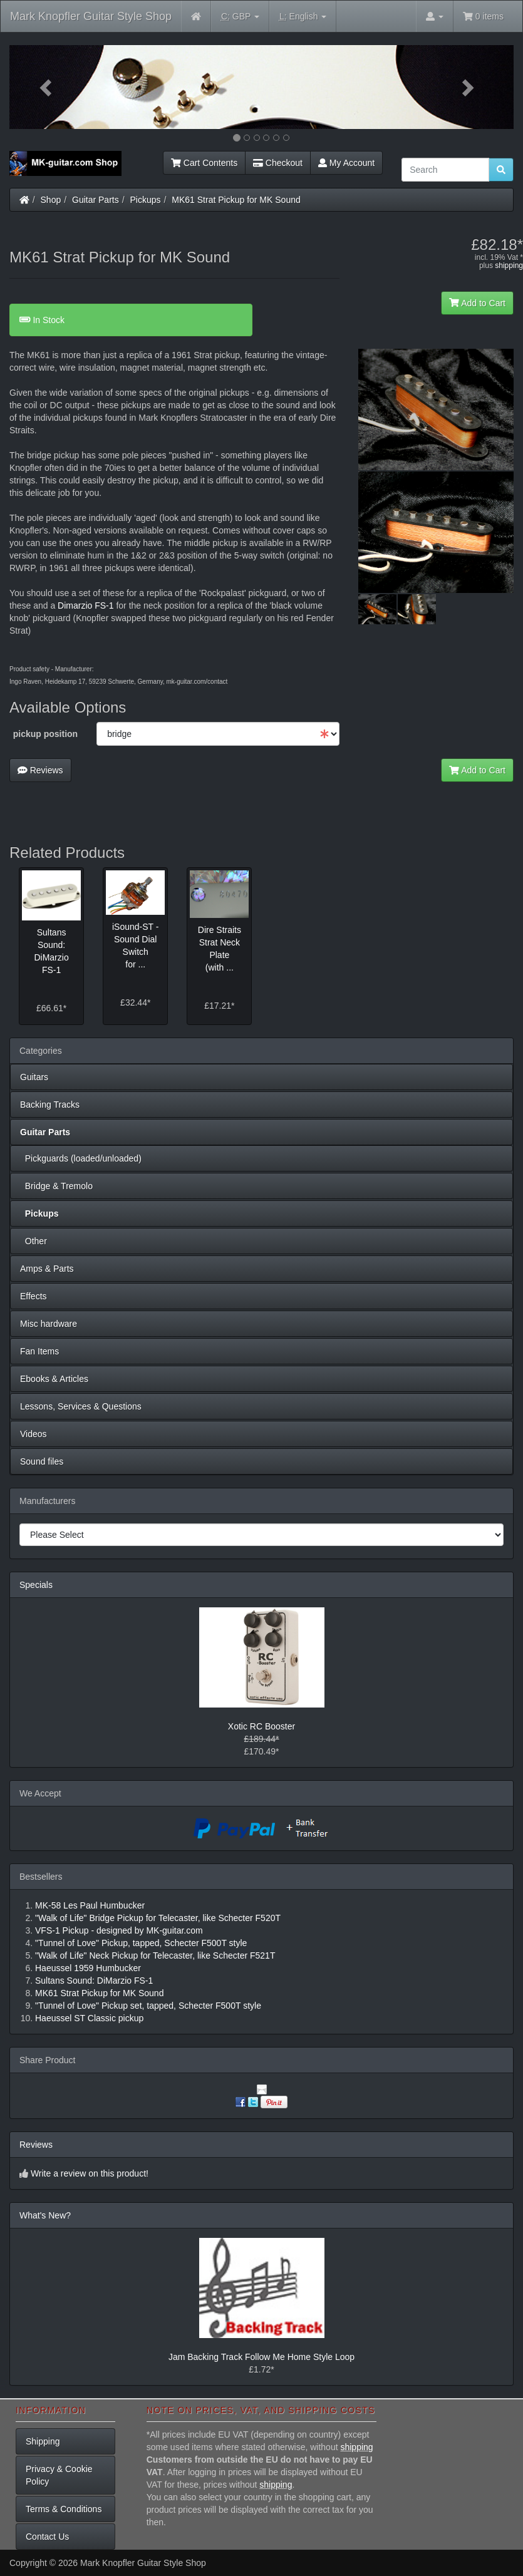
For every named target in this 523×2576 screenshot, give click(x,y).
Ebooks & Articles (54, 1379)
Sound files (41, 1461)
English (302, 16)
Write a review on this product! (89, 2173)
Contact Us (47, 2537)
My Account (346, 163)
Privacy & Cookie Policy (59, 2475)
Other (33, 1241)
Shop (51, 200)
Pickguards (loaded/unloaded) (81, 1158)
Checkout (278, 163)
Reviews (40, 770)
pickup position (45, 734)
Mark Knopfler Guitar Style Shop (91, 16)
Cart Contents (204, 163)
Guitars (34, 1077)
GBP (240, 16)
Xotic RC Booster (261, 1726)
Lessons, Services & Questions (81, 1406)
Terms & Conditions (63, 2509)
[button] (47, 87)
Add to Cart (477, 303)
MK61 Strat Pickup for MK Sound (236, 200)
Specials (36, 1585)
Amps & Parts (47, 1269)
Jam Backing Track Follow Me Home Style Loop (261, 2357)
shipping (509, 265)
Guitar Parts (95, 200)
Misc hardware (48, 1324)
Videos (33, 1434)
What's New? (45, 2215)
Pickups (145, 200)
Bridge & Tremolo (56, 1186)
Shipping (43, 2441)
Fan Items (39, 1351)
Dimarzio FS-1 (85, 605)
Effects (33, 1296)
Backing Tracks (50, 1105)
